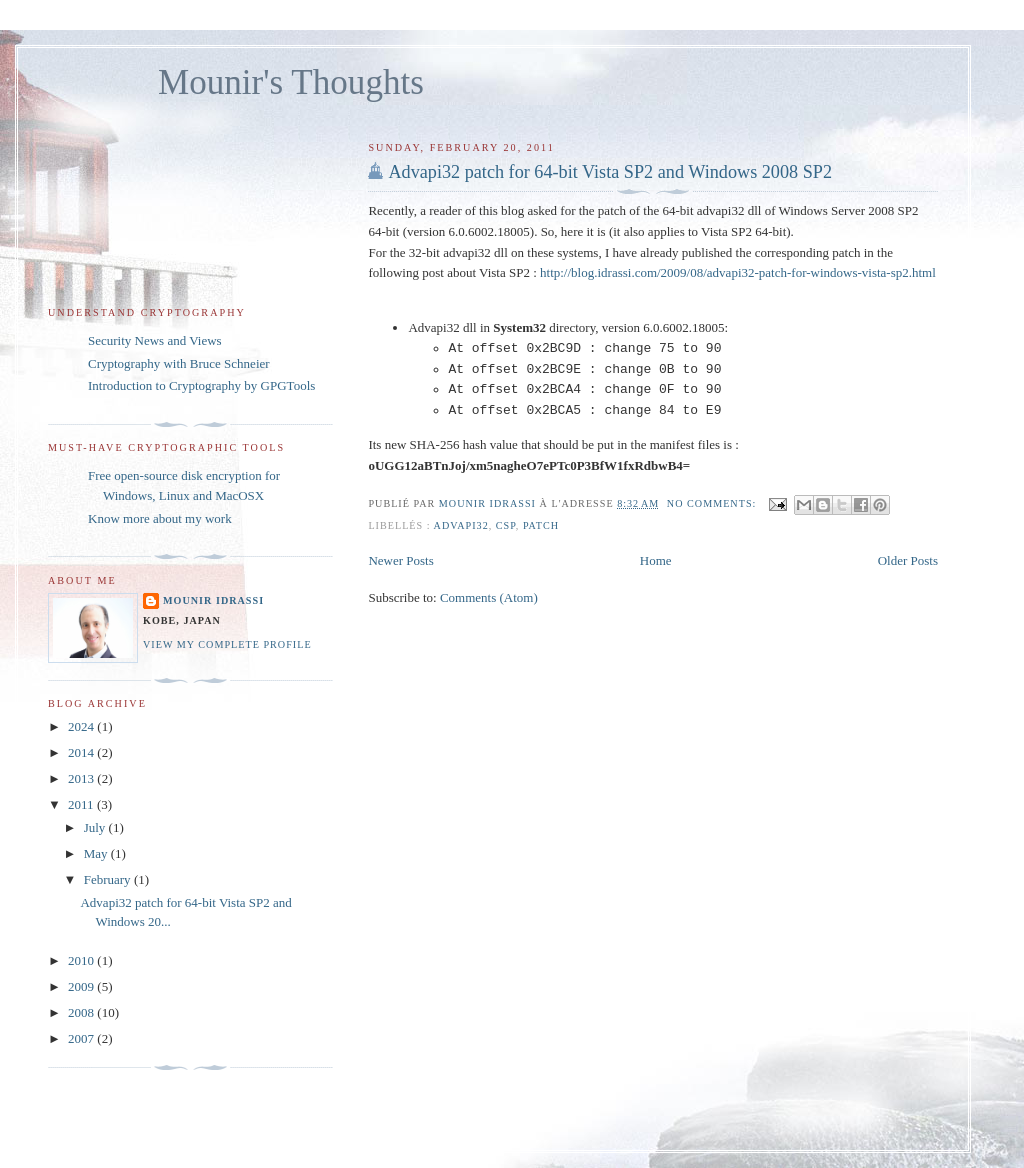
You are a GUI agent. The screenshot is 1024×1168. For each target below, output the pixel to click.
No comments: (713, 503)
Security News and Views (155, 340)
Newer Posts (400, 560)
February (109, 879)
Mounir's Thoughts (291, 82)
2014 (82, 752)
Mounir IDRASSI (213, 600)
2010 (82, 960)
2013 (82, 778)
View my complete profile (227, 644)
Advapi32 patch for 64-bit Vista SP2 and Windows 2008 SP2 (610, 172)
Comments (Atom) (489, 597)
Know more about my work (160, 518)
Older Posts (908, 560)
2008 (82, 1012)
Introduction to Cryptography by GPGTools (201, 385)
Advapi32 (461, 525)
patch (541, 525)
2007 (82, 1038)
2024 (82, 726)
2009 (82, 986)
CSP (506, 525)
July (96, 827)
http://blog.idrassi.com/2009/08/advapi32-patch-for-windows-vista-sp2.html (738, 272)
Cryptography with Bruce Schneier (179, 363)
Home (656, 560)
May (97, 853)
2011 (82, 804)
